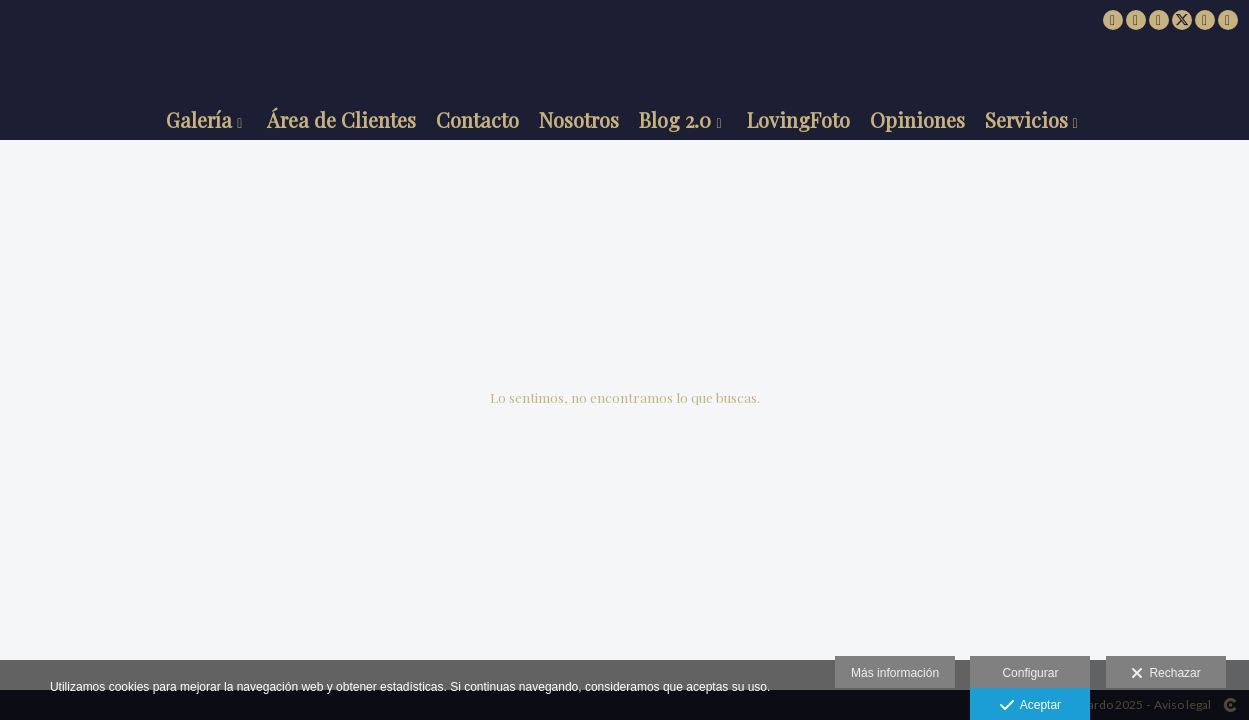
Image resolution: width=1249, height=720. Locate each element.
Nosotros (579, 120)
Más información (895, 673)
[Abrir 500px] (1113, 20)
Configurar (1030, 673)
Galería (199, 120)
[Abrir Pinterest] (1205, 20)
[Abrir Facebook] (1136, 20)
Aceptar (1030, 706)
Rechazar (1166, 674)
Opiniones (917, 120)
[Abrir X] (1182, 20)
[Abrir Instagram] (1159, 20)
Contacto (477, 120)
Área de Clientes (341, 120)
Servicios (1026, 120)
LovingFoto (798, 120)
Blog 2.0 (675, 120)
